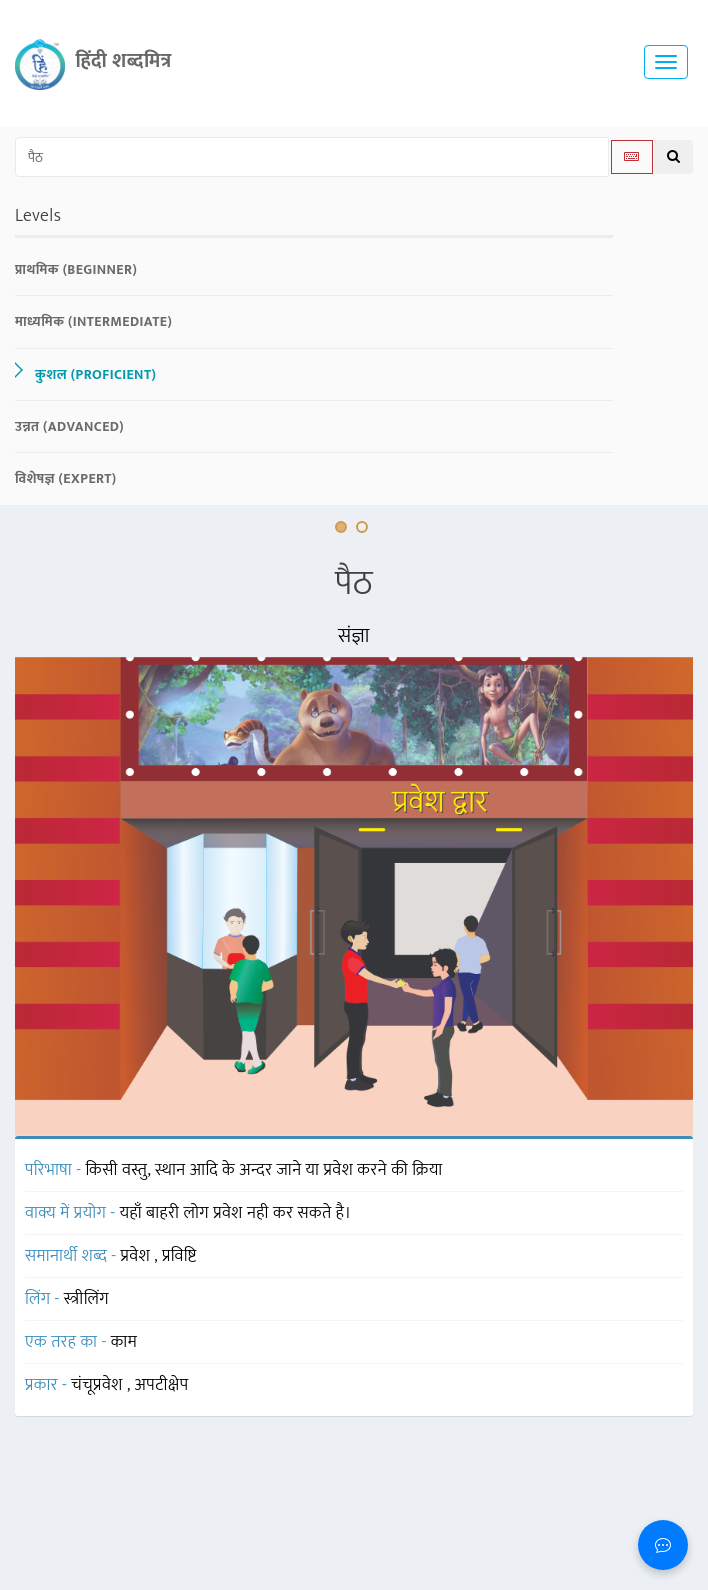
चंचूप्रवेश (99, 1385)
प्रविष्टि (179, 1256)
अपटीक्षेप (162, 1385)
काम (124, 1342)
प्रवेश (138, 1256)
